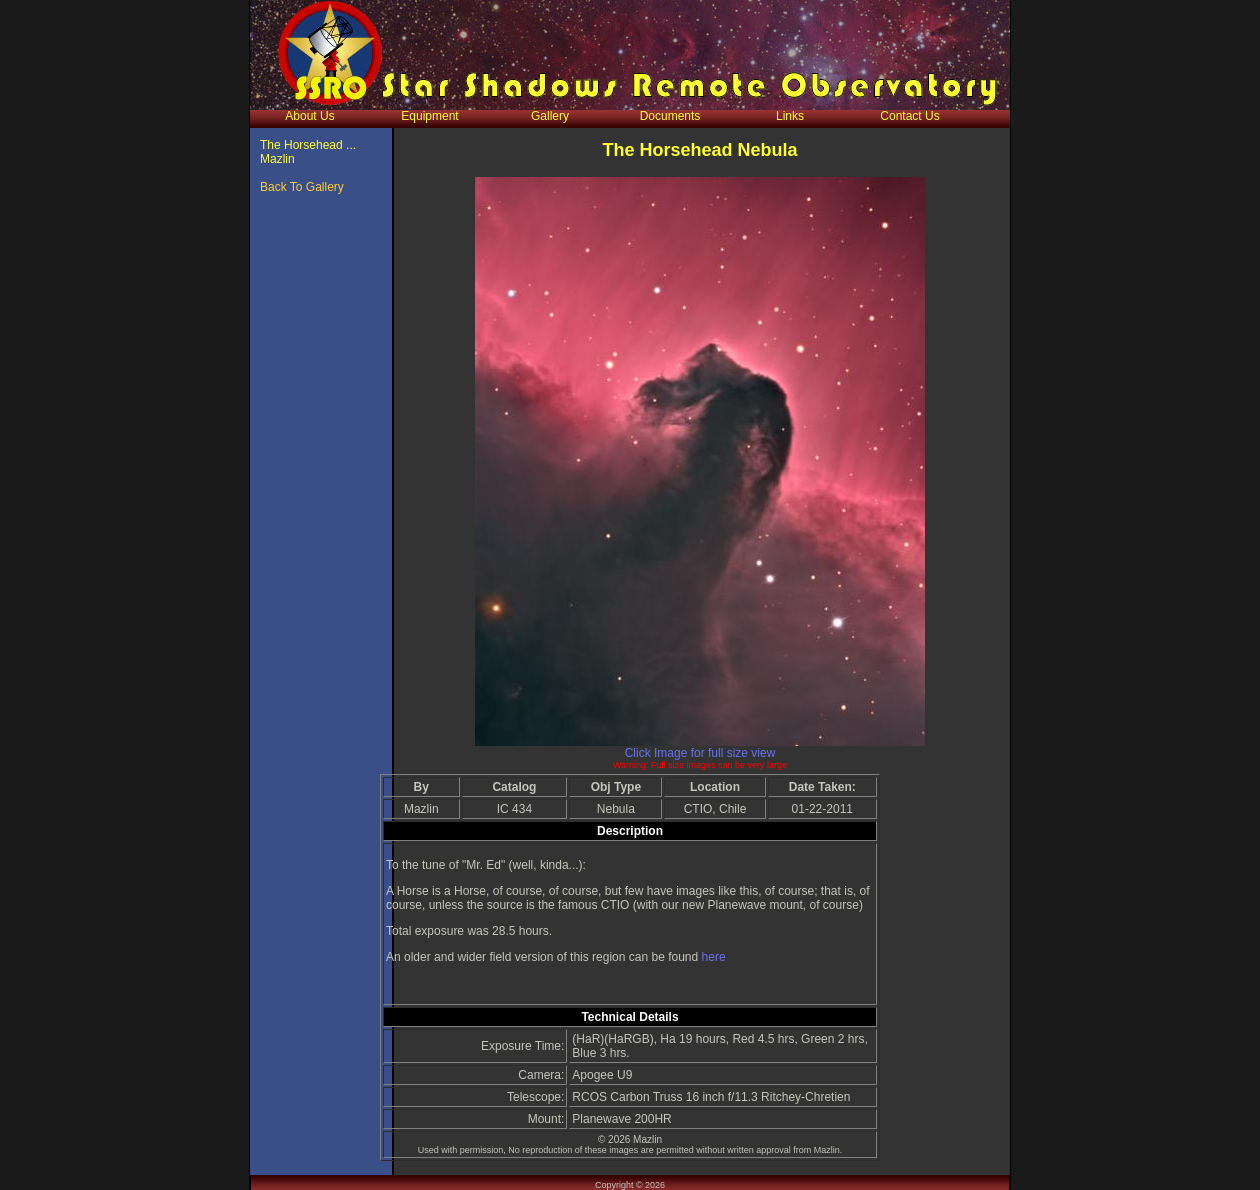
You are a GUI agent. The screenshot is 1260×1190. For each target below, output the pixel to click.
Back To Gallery (302, 187)
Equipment (429, 116)
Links (790, 116)
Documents (670, 116)
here (714, 957)
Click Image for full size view (700, 753)
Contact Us (909, 116)
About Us (309, 116)
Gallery (550, 116)
